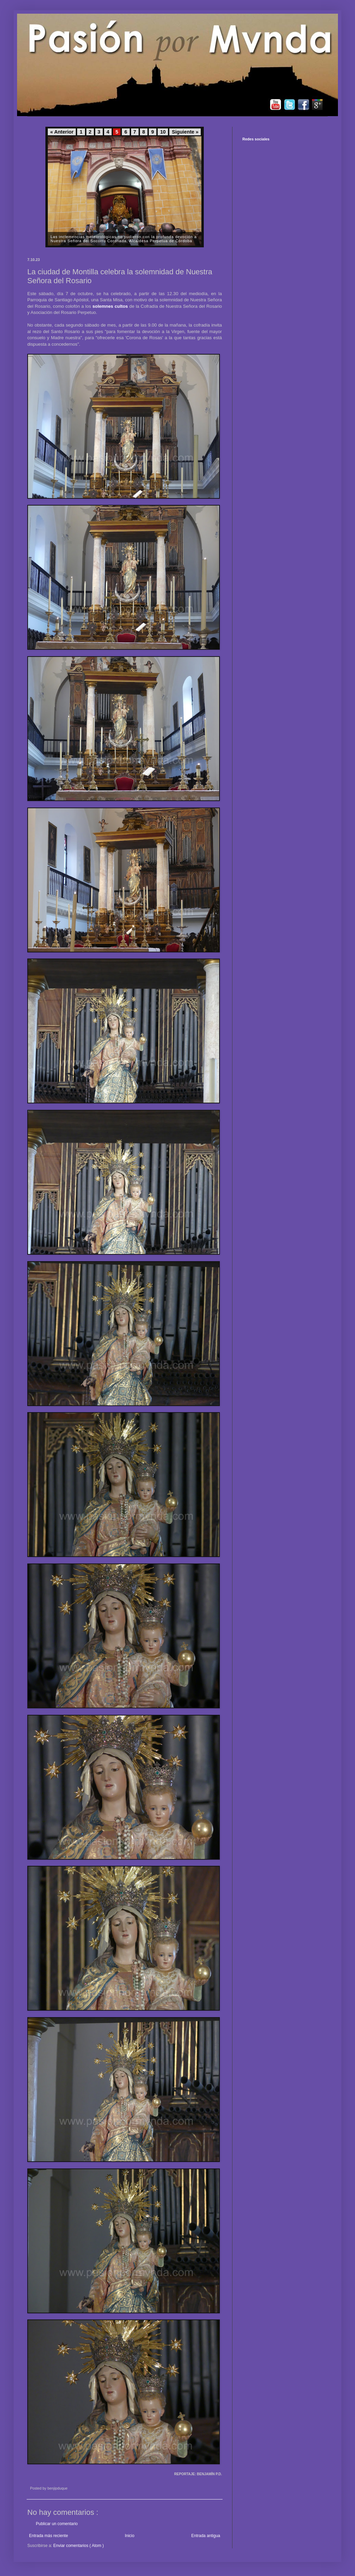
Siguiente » (185, 132)
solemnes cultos (110, 306)
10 (163, 132)
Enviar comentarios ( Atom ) (78, 2545)
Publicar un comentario (57, 2523)
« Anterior (61, 132)
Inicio (129, 2535)
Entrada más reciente (48, 2535)
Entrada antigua (205, 2535)
